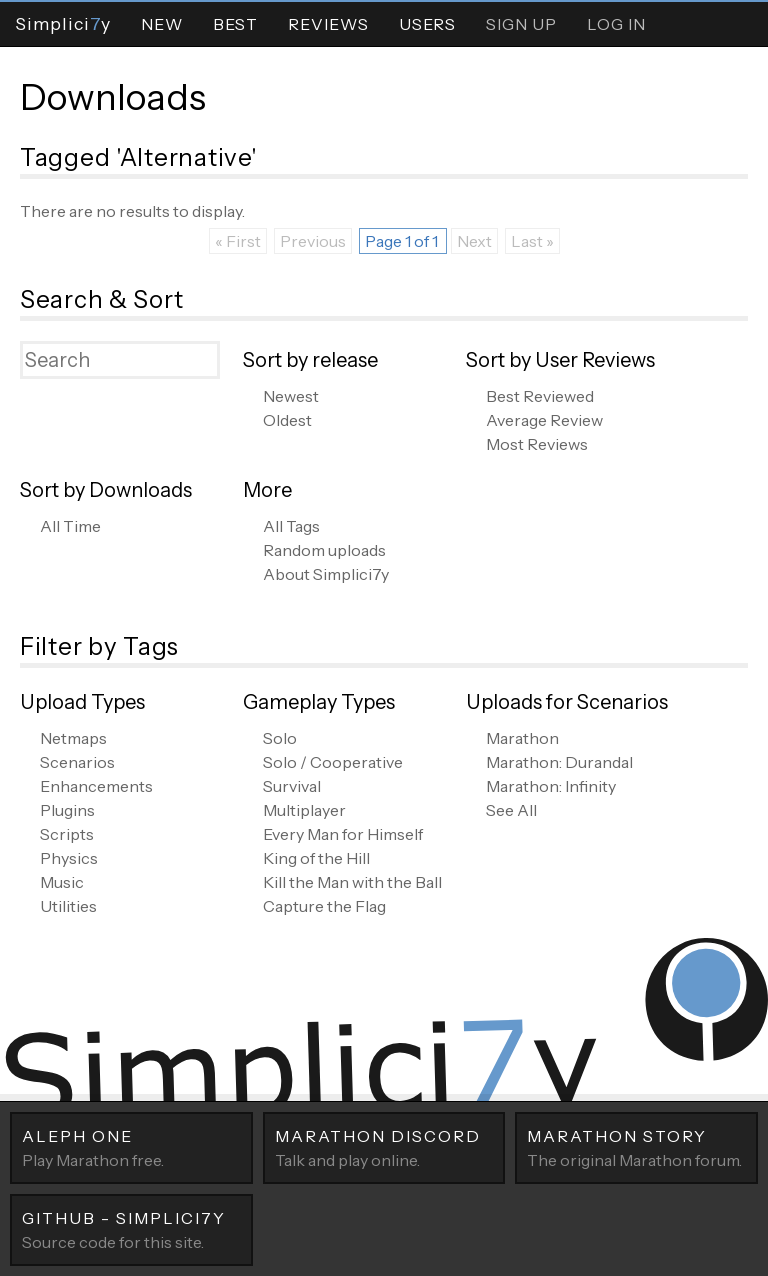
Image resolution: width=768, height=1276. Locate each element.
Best (235, 24)
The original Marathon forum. (636, 1147)
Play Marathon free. (131, 1147)
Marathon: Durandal (559, 762)
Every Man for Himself (343, 834)
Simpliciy (63, 23)
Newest (291, 396)
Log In (616, 24)
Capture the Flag (324, 906)
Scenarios (77, 762)
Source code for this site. (131, 1229)
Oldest (287, 420)
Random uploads (324, 550)
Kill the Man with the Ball (352, 882)
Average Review (544, 420)
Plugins (67, 810)
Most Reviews (537, 444)
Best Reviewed (540, 396)
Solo (280, 738)
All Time (70, 526)
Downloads (113, 97)
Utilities (68, 906)
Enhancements (96, 786)
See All (511, 810)
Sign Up (521, 24)
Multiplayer (304, 810)
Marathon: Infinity (551, 786)
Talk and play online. (384, 1147)
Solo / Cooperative (333, 762)
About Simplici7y (326, 574)
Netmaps (73, 738)
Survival (292, 786)
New (162, 24)
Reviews (328, 24)
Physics (69, 858)
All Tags (291, 526)
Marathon (522, 738)
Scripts (67, 834)
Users (427, 24)
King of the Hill (316, 858)
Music (62, 882)
